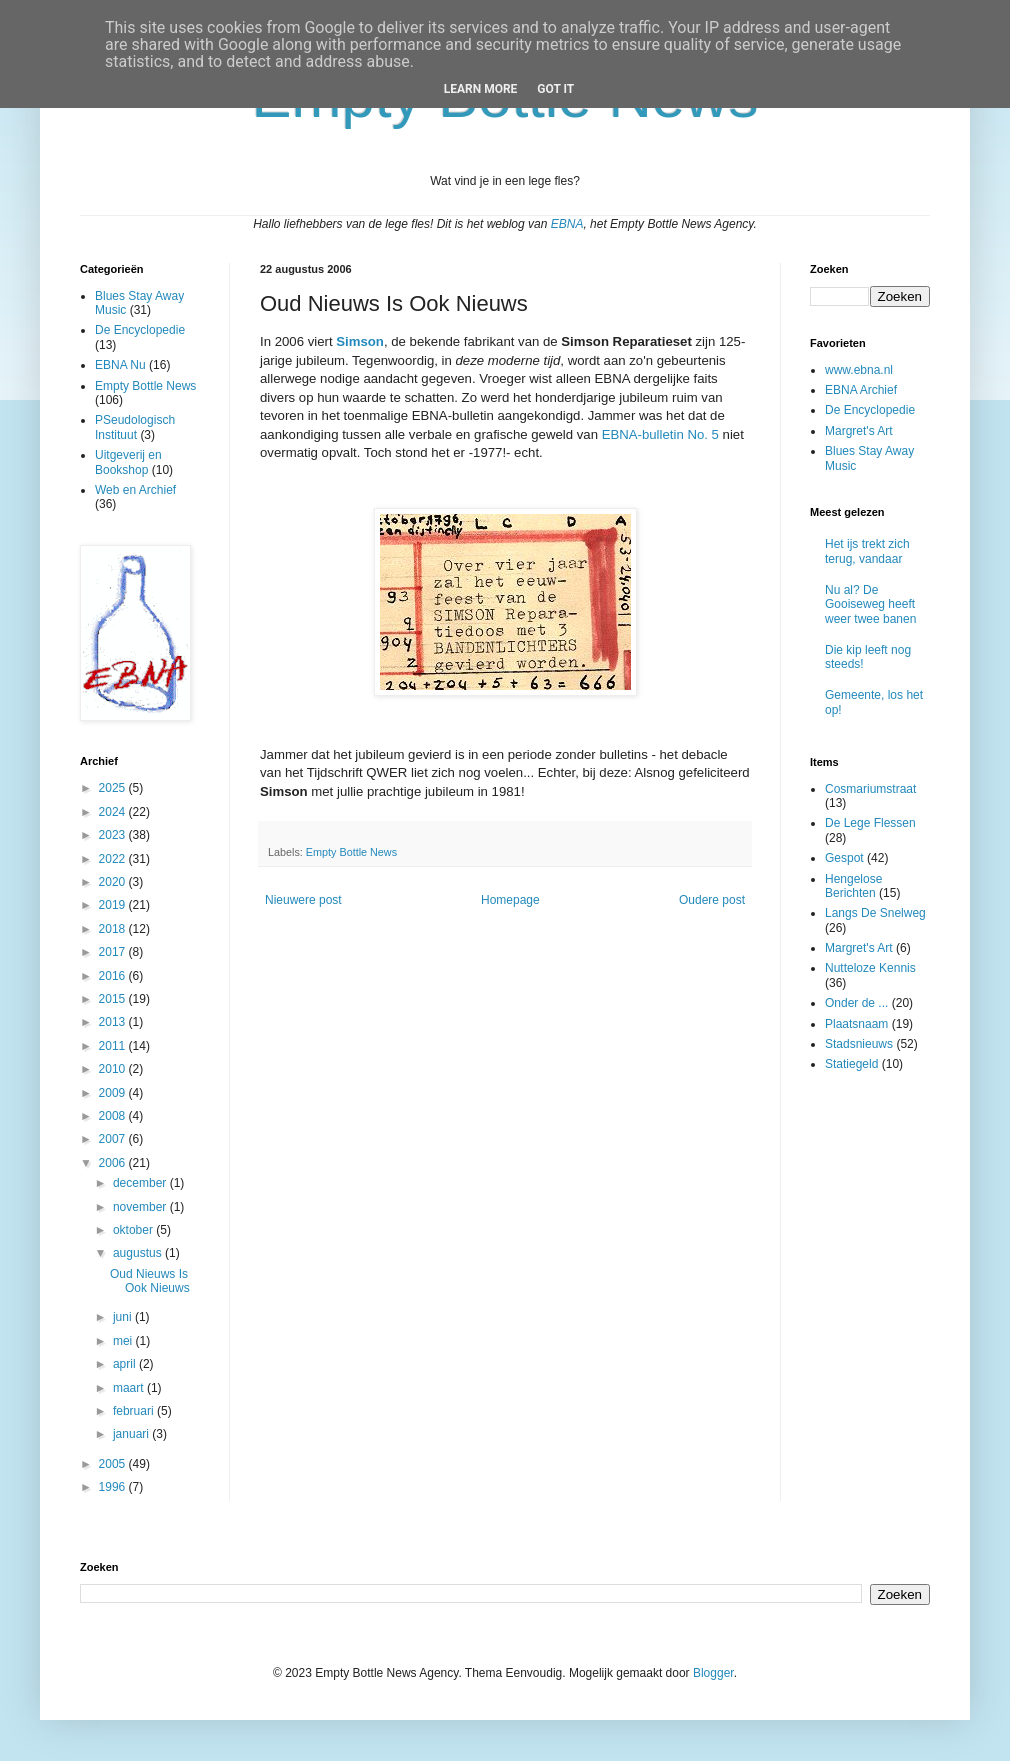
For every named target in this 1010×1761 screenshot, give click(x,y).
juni (124, 1317)
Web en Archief (135, 490)
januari (132, 1434)
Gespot (844, 858)
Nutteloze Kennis (870, 968)
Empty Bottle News (351, 852)
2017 (114, 952)
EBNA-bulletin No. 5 (660, 434)
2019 (114, 905)
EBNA (567, 224)
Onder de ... (856, 1003)
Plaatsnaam (856, 1024)
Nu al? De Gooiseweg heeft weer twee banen (870, 604)
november (141, 1207)
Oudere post (712, 900)
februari (135, 1411)
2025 (114, 788)
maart (130, 1388)
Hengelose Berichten (853, 886)
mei (124, 1341)
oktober (134, 1230)
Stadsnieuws (859, 1044)
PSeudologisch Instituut (135, 427)
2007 (114, 1139)
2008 (114, 1116)
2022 (114, 859)
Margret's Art (859, 431)
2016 (114, 976)
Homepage (510, 900)
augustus (139, 1253)
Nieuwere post (303, 900)
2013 (114, 1022)
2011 (114, 1046)
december (141, 1183)
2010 (114, 1069)
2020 (114, 882)
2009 (114, 1093)
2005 (114, 1464)
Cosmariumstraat (870, 789)
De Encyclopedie (140, 330)
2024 (114, 812)
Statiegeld (851, 1064)
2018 (114, 929)
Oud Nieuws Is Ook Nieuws (150, 1281)
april (126, 1364)
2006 (114, 1163)
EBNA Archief (861, 390)
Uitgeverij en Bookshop (128, 462)
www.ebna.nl (859, 370)
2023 (114, 835)
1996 (114, 1487)
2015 (114, 999)
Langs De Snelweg (875, 913)
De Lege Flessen (870, 823)
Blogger (713, 1673)
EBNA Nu (120, 365)
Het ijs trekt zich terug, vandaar (867, 551)
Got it (555, 89)
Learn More (481, 89)
